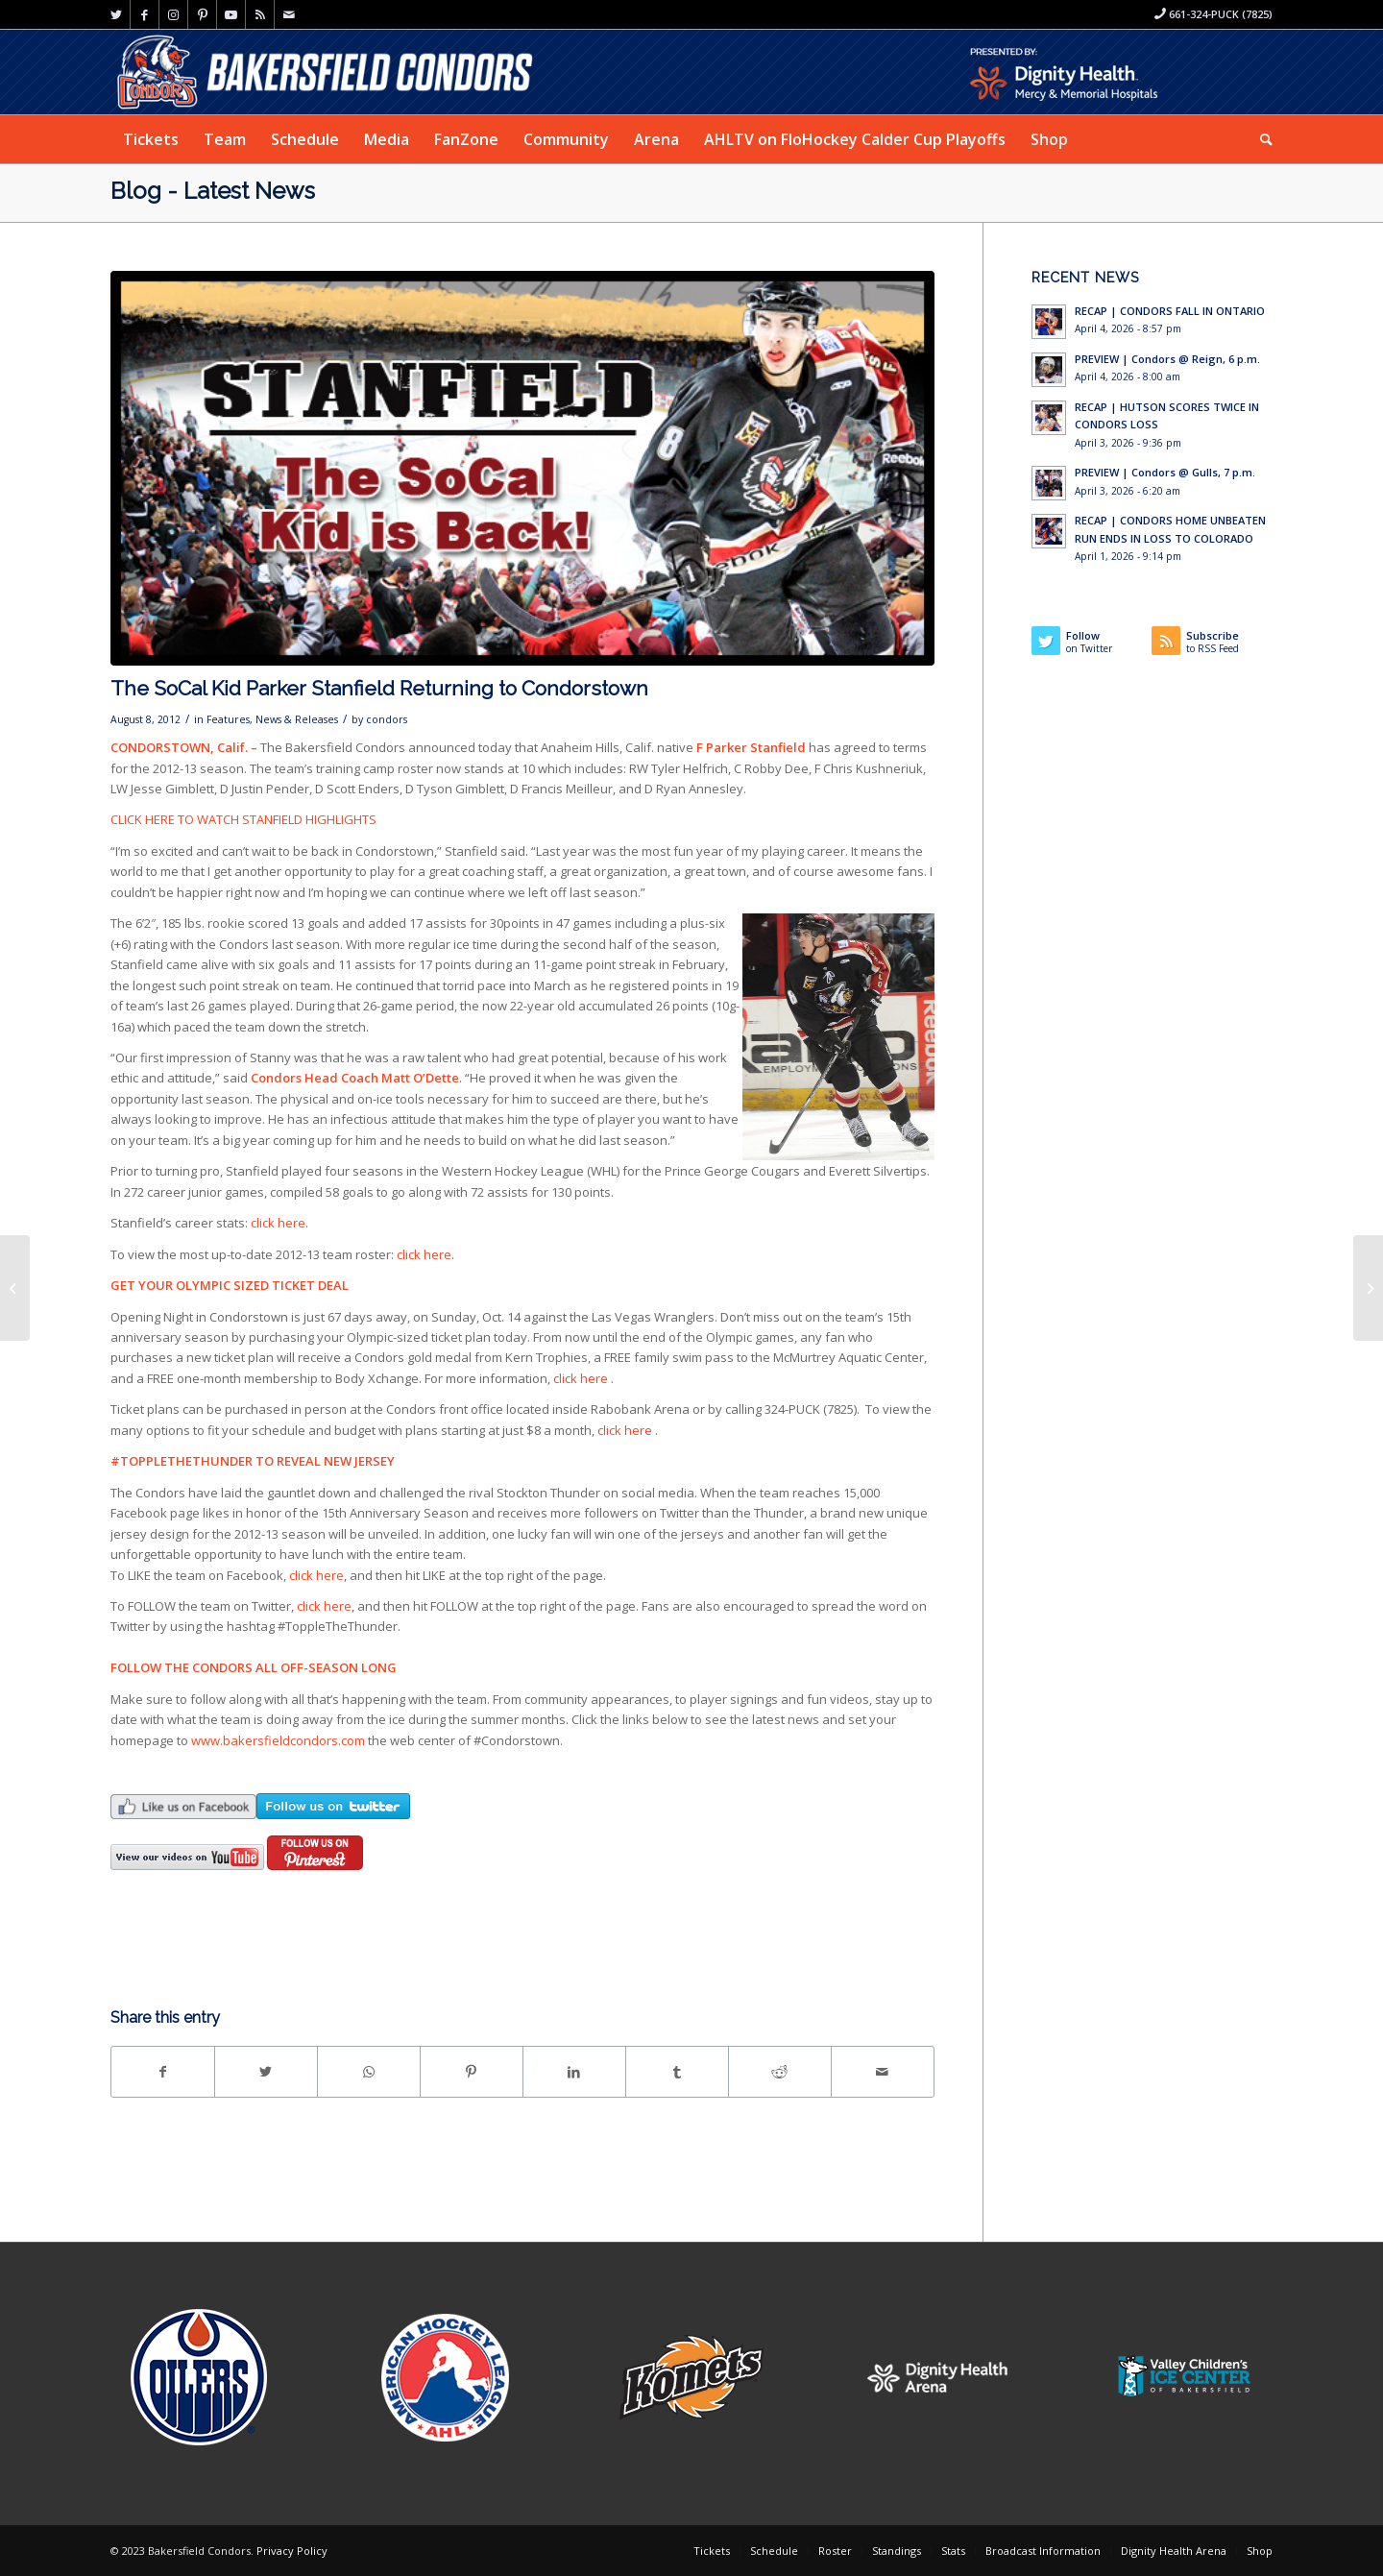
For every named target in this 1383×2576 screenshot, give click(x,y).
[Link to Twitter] (116, 14)
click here (278, 1222)
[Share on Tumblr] (677, 2072)
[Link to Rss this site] (260, 14)
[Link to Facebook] (144, 14)
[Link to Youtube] (231, 14)
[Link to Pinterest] (202, 14)
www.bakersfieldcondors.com (278, 1740)
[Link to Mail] (289, 14)
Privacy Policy (292, 2550)
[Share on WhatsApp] (369, 2072)
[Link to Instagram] (173, 14)
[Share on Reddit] (780, 2072)
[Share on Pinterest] (471, 2072)
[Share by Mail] (883, 2072)
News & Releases (296, 719)
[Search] (1260, 139)
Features (228, 719)
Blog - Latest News (212, 191)
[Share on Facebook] (162, 2072)
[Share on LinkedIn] (574, 2072)
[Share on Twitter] (266, 2072)
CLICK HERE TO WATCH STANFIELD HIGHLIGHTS (243, 819)
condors (386, 719)
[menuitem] (150, 139)
